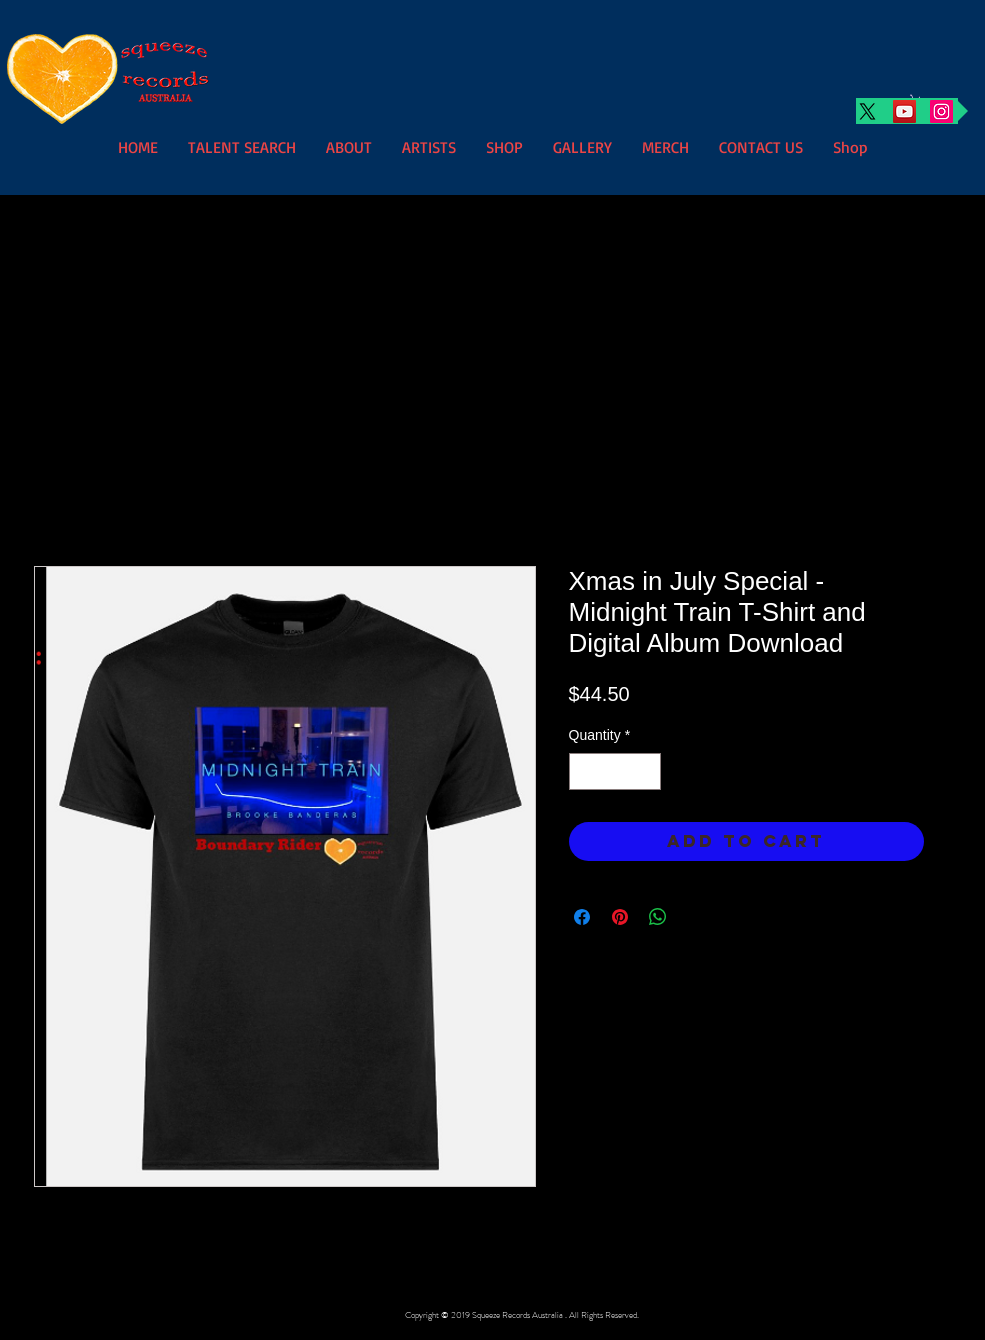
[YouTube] (904, 111)
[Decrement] (584, 771)
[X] (867, 111)
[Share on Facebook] (582, 917)
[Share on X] (696, 917)
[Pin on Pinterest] (620, 917)
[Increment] (645, 771)
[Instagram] (941, 111)
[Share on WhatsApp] (658, 917)
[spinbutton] (615, 771)
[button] (429, 145)
